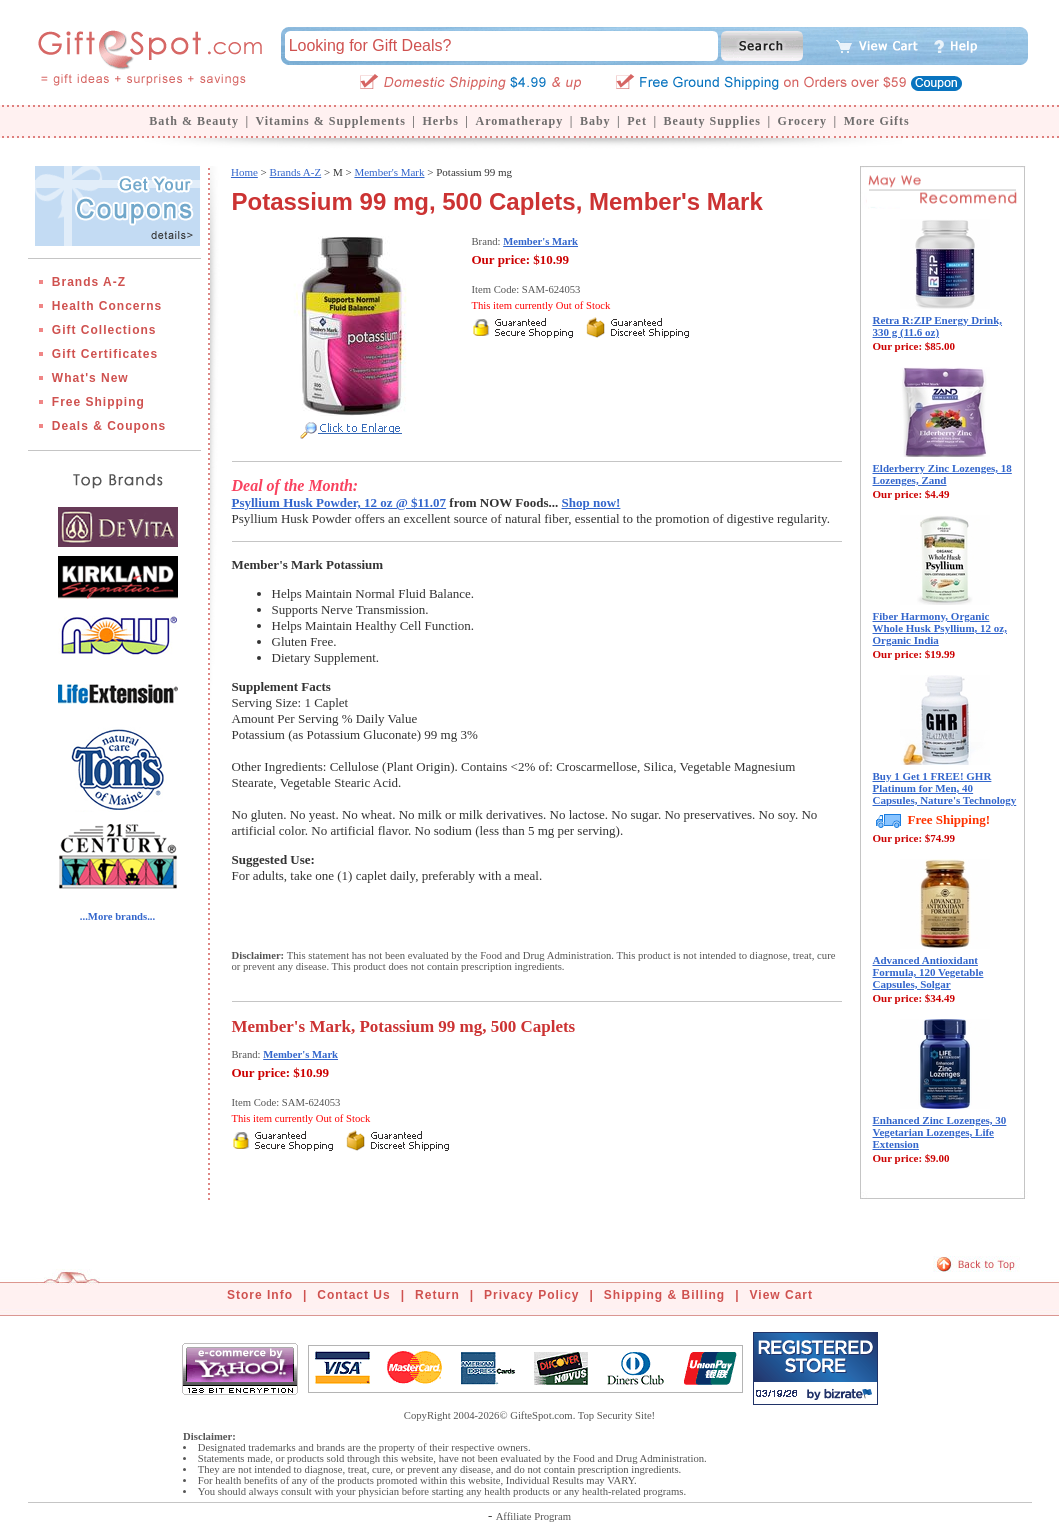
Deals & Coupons (109, 426)
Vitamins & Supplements (331, 121)
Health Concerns (107, 306)
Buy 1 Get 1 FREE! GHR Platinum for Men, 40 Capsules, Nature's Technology (945, 788)
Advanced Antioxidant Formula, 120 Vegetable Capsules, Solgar (928, 972)
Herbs (440, 121)
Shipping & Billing (664, 1295)
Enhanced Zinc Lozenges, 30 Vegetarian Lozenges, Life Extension (940, 1132)
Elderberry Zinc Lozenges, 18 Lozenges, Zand (942, 474)
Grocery (802, 121)
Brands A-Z (89, 282)
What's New (90, 378)
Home (244, 172)
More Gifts (877, 121)
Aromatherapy (519, 121)
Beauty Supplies (712, 121)
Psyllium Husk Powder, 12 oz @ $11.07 (339, 502)
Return (437, 1295)
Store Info (260, 1295)
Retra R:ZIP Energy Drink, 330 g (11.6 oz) (938, 326)
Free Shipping (98, 402)
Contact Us (353, 1295)
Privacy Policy (531, 1295)
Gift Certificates (105, 354)
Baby (595, 121)
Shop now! (591, 502)
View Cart (781, 1295)
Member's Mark (389, 172)
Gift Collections (104, 330)
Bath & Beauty (194, 121)
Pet (637, 121)
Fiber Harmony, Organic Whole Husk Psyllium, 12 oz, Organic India (940, 628)
